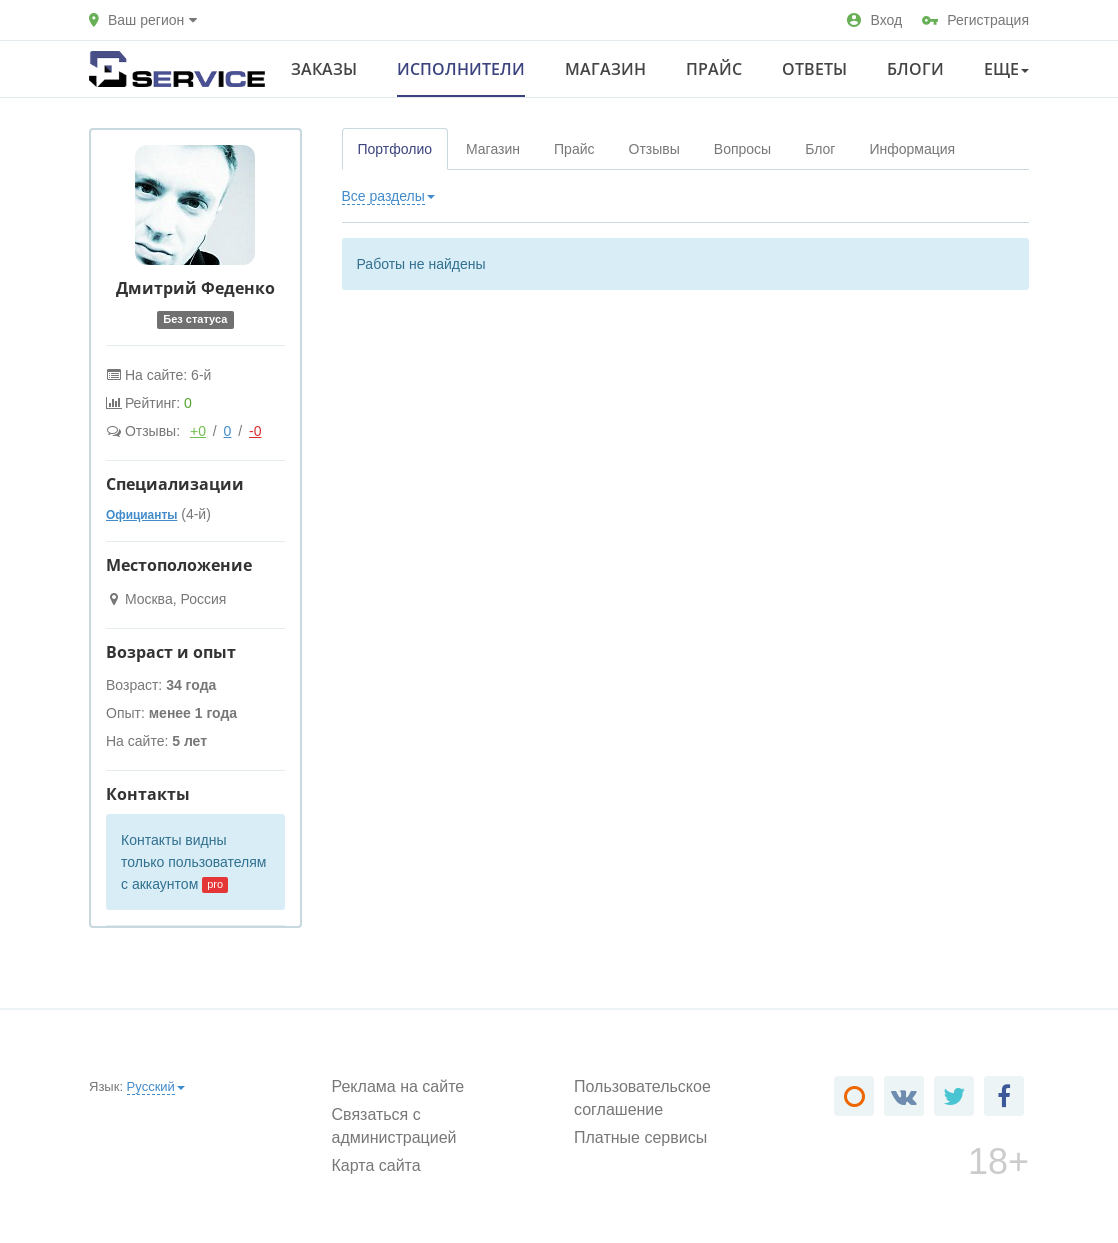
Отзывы (654, 149)
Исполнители (461, 69)
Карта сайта (376, 1165)
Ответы (814, 69)
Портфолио (395, 149)
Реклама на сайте (398, 1086)
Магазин (605, 69)
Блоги (915, 69)
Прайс (714, 69)
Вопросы (742, 149)
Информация (912, 149)
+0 (198, 431)
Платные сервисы (640, 1137)
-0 (255, 431)
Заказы (324, 69)
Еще (1006, 69)
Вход (874, 20)
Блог (820, 149)
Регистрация (975, 20)
